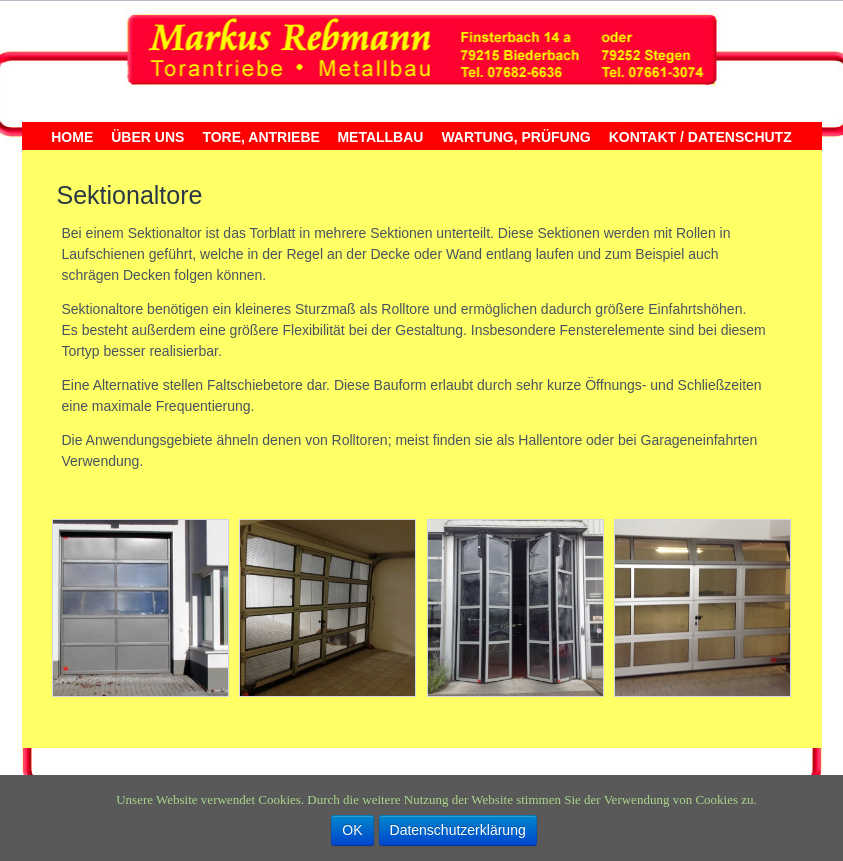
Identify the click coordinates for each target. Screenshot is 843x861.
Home (72, 137)
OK (352, 830)
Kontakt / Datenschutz (700, 137)
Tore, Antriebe (260, 137)
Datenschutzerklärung (458, 830)
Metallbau (380, 137)
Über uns (147, 137)
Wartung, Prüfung (515, 137)
